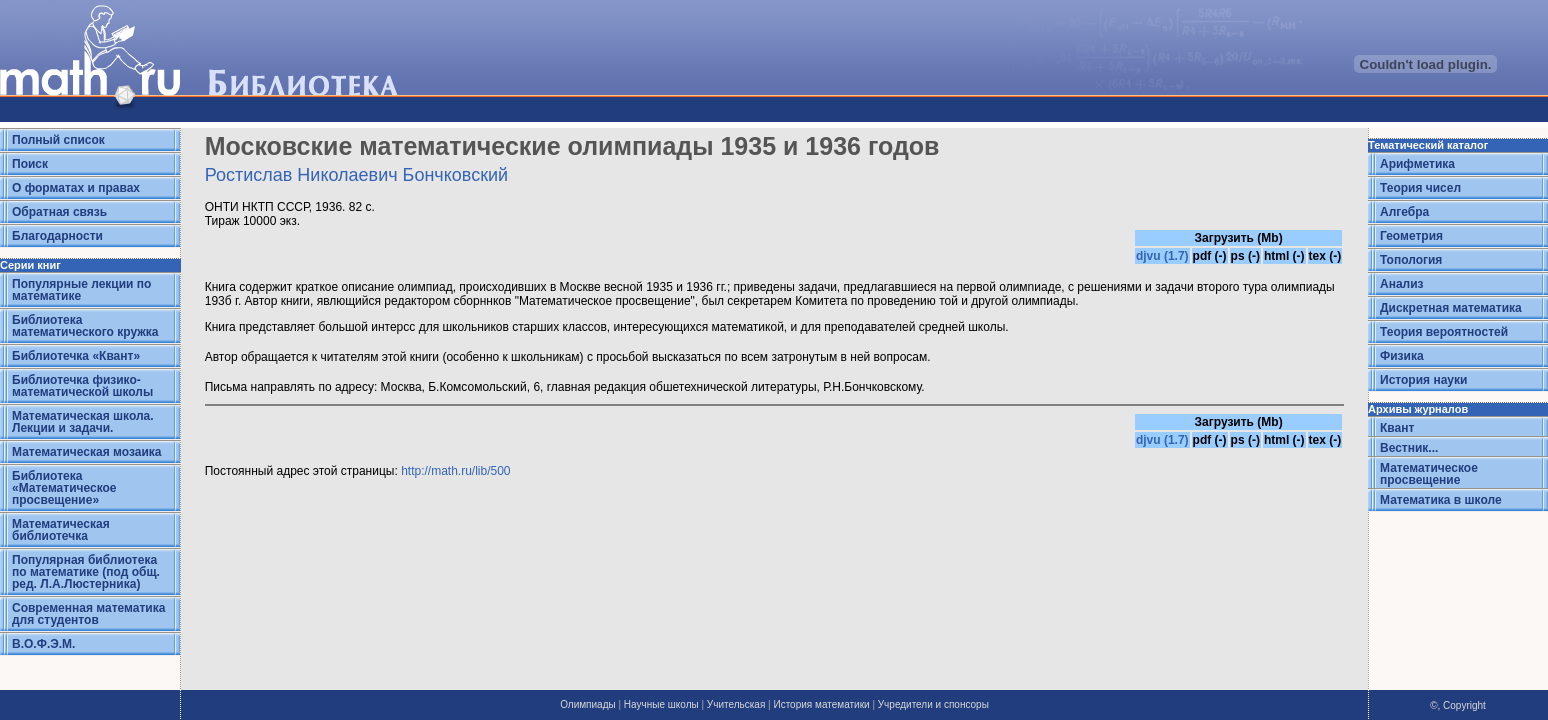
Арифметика (1417, 164)
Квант (1397, 428)
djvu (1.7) (1162, 256)
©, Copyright (1458, 705)
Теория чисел (1420, 188)
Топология (1411, 260)
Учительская (736, 704)
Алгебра (1404, 212)
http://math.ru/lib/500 (455, 471)
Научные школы (661, 704)
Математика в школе (1441, 500)
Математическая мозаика (86, 452)
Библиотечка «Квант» (76, 356)
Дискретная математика (1451, 308)
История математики (821, 704)
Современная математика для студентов (88, 614)
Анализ (1402, 284)
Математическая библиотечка (61, 530)
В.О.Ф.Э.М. (43, 644)
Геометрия (1411, 236)
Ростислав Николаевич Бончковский (356, 175)
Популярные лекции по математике (81, 290)
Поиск (30, 164)
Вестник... (1409, 448)
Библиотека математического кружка (85, 326)
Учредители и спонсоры (933, 704)
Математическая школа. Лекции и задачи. (83, 422)
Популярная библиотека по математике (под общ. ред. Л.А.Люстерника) (86, 572)
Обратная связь (59, 212)
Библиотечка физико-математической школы (82, 386)
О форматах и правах (76, 188)
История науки (1423, 380)
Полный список (58, 140)
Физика (1402, 356)
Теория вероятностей (1444, 332)
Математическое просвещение (1429, 474)
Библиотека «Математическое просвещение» (64, 488)
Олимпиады (588, 704)
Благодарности (57, 236)
